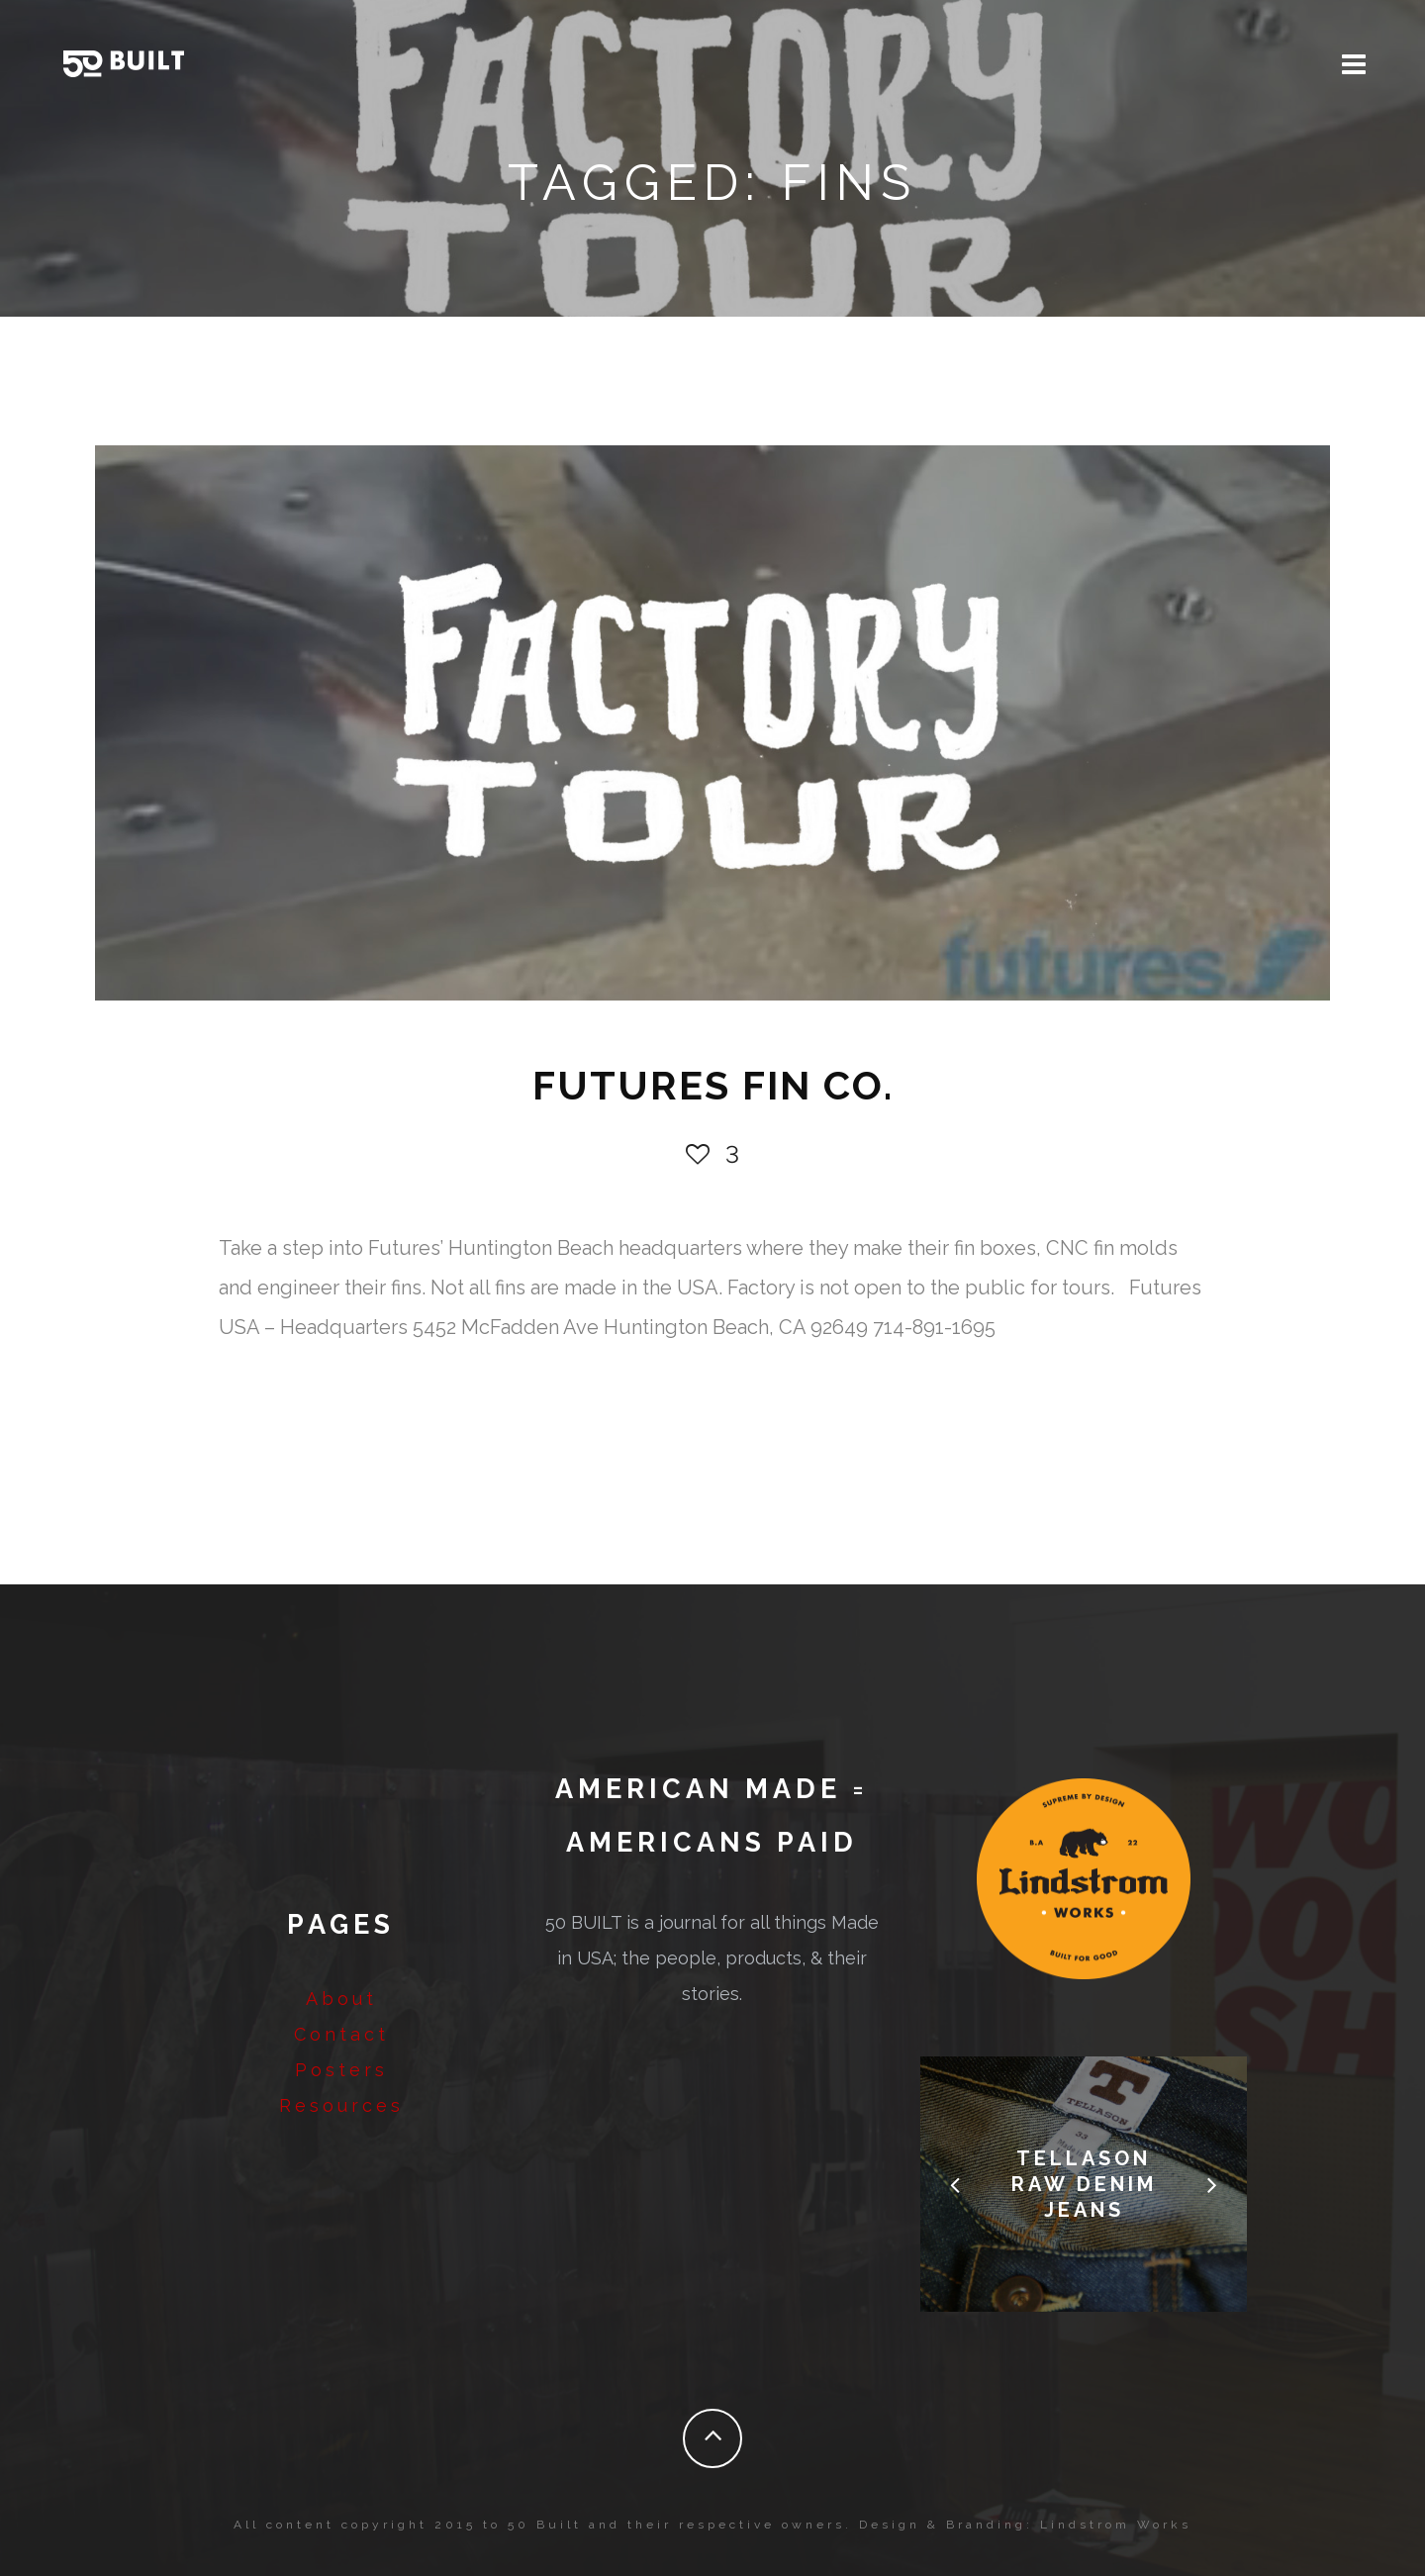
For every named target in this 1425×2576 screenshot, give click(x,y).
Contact (341, 2034)
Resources (341, 2105)
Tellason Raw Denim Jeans (1084, 2184)
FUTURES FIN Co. (713, 1085)
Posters (341, 2069)
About (341, 1998)
